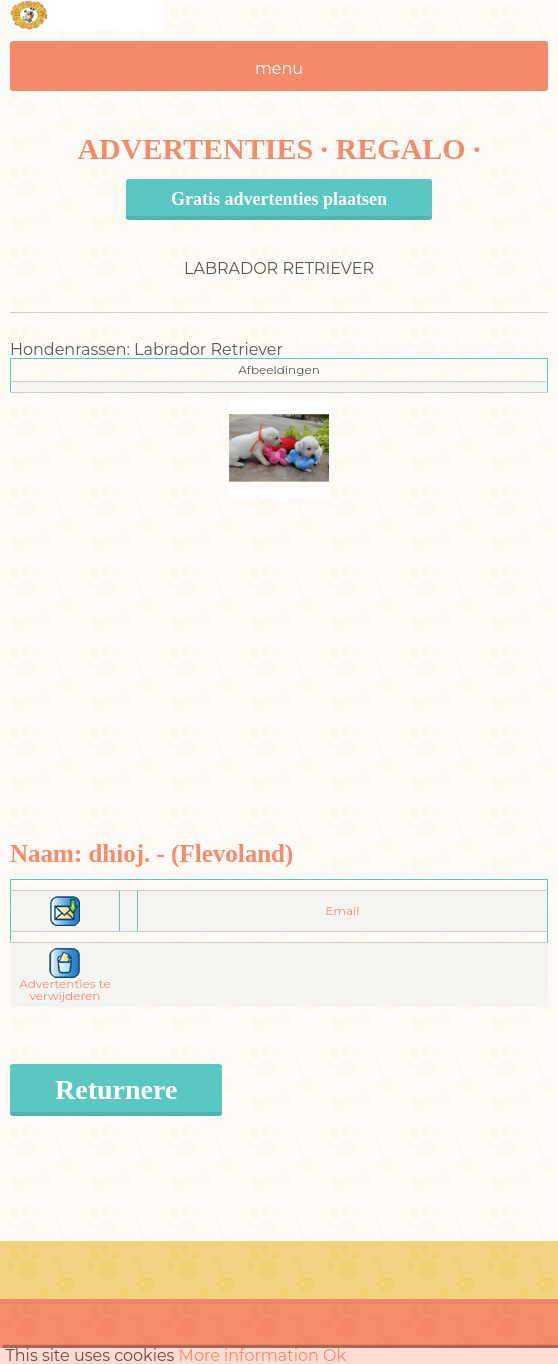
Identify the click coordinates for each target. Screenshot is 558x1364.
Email (342, 910)
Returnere (116, 1089)
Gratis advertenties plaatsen (279, 199)
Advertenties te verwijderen (65, 978)
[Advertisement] (279, 638)
